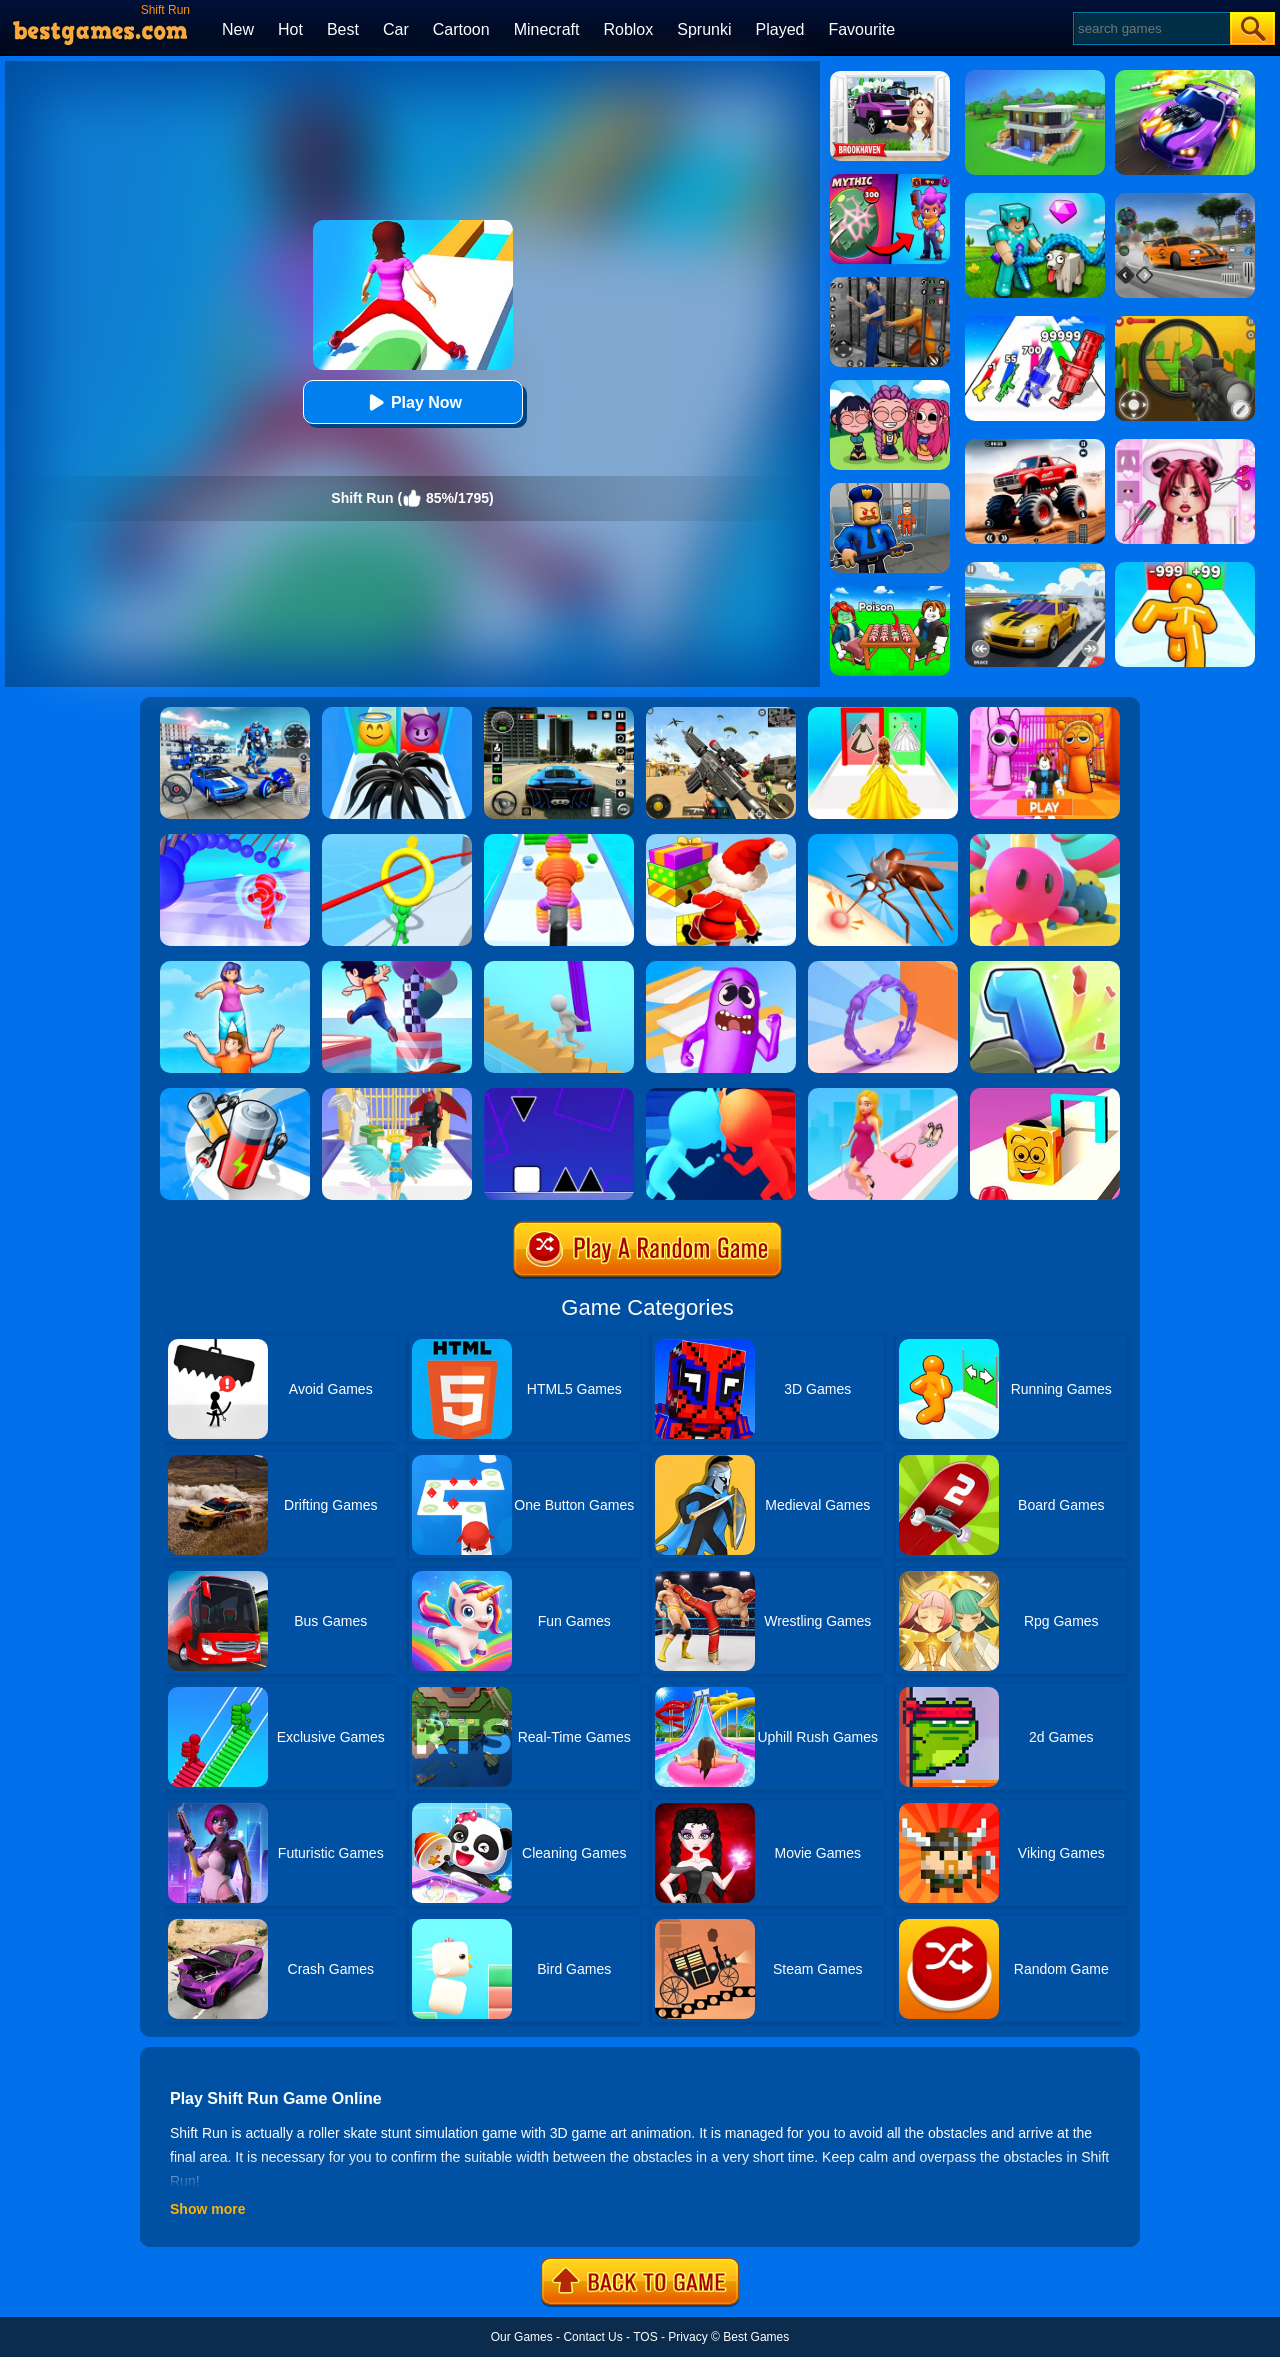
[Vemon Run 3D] (397, 714)
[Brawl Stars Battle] (890, 181)
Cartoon (461, 29)
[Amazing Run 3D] (235, 841)
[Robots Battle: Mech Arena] (235, 714)
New (238, 29)
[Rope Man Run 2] (559, 841)
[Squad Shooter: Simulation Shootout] (721, 714)
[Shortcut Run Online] (721, 841)
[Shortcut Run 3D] (397, 968)
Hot (290, 29)
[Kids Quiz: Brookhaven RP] (890, 78)
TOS (645, 2337)
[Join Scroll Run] (883, 968)
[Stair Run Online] (559, 968)
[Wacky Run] (721, 968)
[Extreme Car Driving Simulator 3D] (559, 714)
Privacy (687, 2337)
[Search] (1150, 28)
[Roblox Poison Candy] (890, 593)
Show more (207, 2209)
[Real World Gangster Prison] (890, 284)
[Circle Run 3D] (397, 841)
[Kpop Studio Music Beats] (890, 387)
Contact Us (592, 2337)
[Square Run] (559, 1095)
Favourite (861, 29)
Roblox (628, 29)
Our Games (522, 2337)
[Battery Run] (235, 1095)
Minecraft (547, 29)
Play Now (412, 402)
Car (396, 29)
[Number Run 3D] (1045, 968)
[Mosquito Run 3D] (883, 841)
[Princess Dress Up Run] (883, 714)
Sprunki (704, 29)
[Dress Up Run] (883, 1095)
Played (780, 29)
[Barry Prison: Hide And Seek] (890, 490)
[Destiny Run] (397, 1095)
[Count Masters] (721, 1095)
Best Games (756, 2337)
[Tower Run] (235, 968)
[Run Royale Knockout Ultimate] (1045, 841)
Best (343, 29)
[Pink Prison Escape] (1045, 714)
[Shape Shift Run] (1045, 1095)
